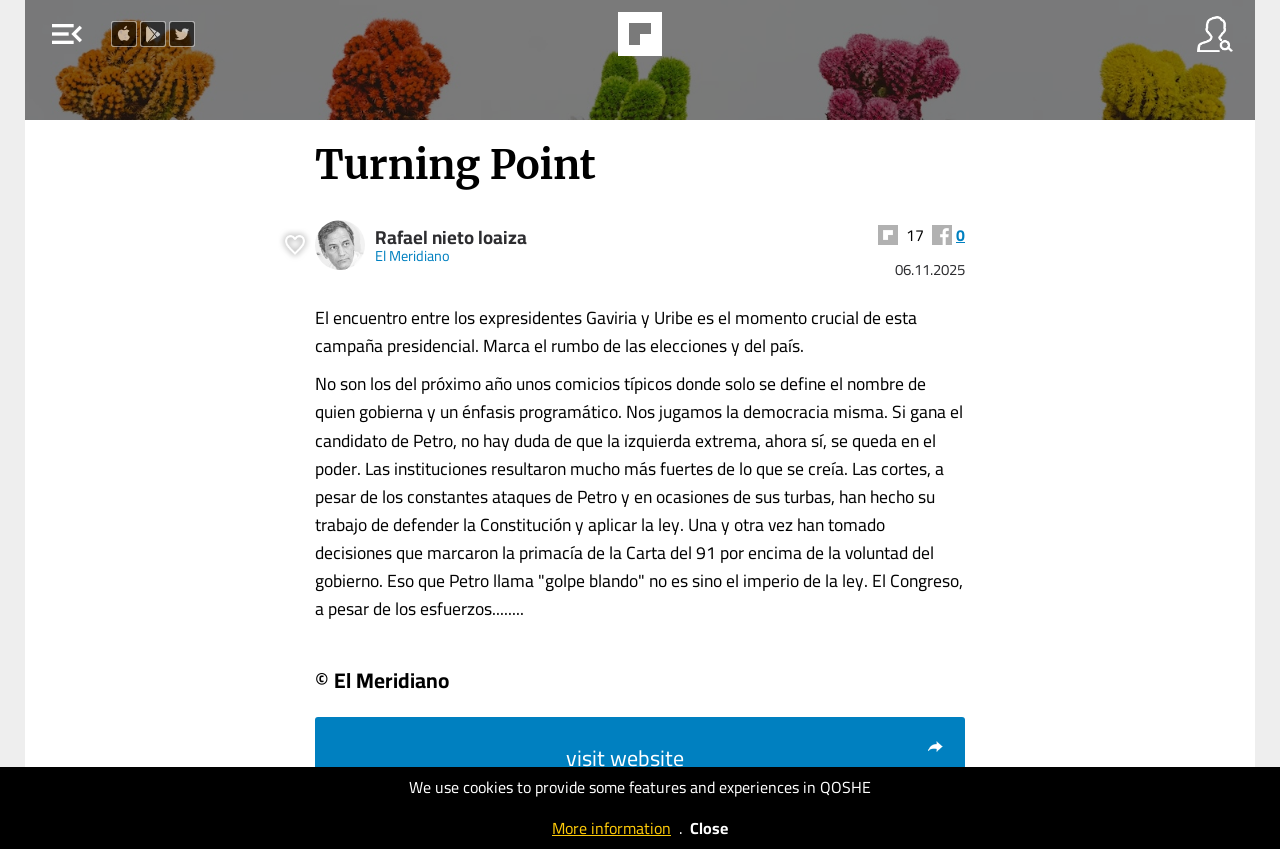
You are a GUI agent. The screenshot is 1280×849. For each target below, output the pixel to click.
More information (611, 828)
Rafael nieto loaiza (451, 237)
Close (709, 828)
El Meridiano (412, 255)
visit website (755, 758)
